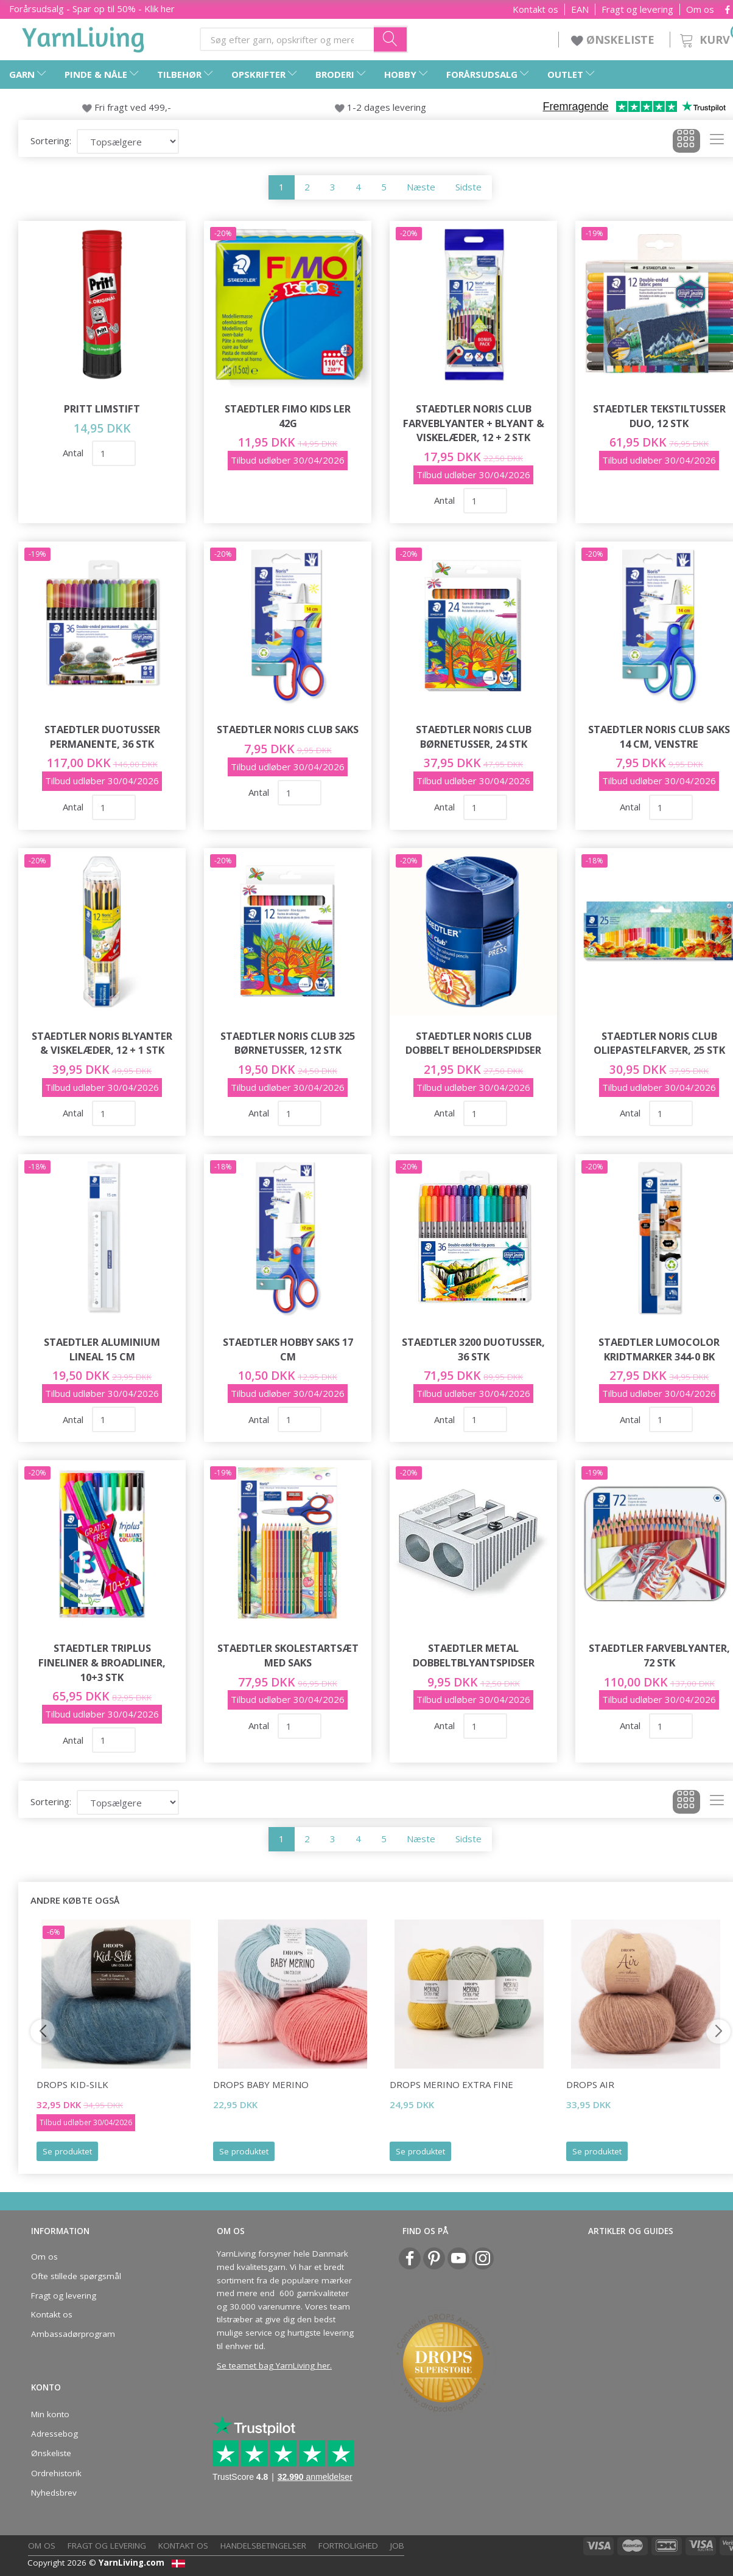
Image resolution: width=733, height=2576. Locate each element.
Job (397, 2545)
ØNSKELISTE (614, 39)
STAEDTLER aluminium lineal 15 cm (102, 1349)
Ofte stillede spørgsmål (76, 2276)
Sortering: (50, 140)
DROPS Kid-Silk (72, 2084)
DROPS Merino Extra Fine (451, 2084)
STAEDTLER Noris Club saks (288, 729)
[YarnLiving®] (83, 37)
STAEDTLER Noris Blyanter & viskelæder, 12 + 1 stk (102, 1043)
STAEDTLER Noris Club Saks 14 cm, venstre (659, 736)
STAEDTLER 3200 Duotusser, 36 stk (473, 1349)
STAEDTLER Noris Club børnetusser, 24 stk (473, 736)
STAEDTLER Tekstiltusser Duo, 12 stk (659, 416)
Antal (74, 453)
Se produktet (67, 2151)
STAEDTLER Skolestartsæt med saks (288, 1655)
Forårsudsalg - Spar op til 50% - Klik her (92, 8)
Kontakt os (535, 9)
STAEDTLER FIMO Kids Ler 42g (288, 416)
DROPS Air (590, 2084)
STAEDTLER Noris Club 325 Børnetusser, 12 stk (287, 1043)
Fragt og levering (637, 9)
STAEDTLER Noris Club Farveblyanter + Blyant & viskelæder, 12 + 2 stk (473, 423)
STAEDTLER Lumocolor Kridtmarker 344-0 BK (659, 1349)
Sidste (468, 187)
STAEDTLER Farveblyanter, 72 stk (659, 1655)
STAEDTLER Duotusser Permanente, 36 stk (102, 736)
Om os (700, 9)
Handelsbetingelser (263, 2545)
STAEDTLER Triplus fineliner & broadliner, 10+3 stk (102, 1662)
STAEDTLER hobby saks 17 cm (288, 1349)
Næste (421, 187)
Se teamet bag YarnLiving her (273, 2365)
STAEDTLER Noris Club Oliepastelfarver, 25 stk (659, 1043)
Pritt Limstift (102, 409)
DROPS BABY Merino (261, 2084)
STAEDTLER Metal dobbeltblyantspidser (474, 1655)
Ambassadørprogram (73, 2333)
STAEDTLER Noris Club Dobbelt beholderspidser (473, 1043)
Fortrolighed (348, 2545)
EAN (580, 9)
